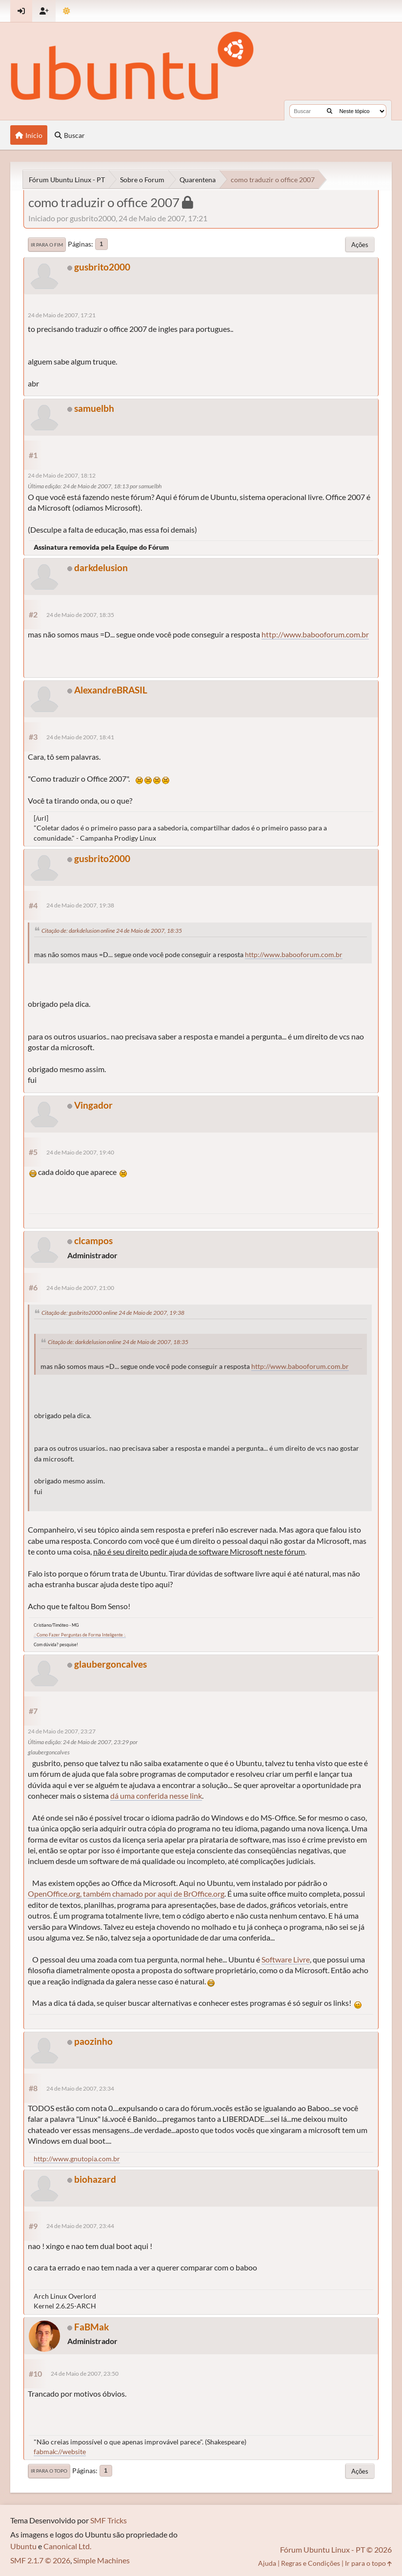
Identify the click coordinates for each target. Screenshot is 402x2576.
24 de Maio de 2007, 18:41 (80, 737)
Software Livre (285, 1959)
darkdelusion (101, 567)
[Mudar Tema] (67, 11)
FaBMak (91, 2326)
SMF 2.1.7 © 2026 (40, 2560)
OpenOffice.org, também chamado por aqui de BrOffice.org (126, 1893)
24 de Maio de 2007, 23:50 (85, 2373)
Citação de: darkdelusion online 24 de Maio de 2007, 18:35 (111, 930)
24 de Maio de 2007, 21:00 (80, 1288)
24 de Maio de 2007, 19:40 (80, 1152)
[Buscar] (329, 111)
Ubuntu (23, 2546)
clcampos (93, 1240)
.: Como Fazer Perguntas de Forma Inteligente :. (80, 1634)
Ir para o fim (47, 245)
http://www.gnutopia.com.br (77, 2158)
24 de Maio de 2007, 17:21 (62, 315)
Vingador (93, 1105)
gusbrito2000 (102, 266)
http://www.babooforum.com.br (315, 634)
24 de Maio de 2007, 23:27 (62, 1731)
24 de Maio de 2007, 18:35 (80, 615)
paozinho (93, 2041)
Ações (359, 245)
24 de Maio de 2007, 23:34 (80, 2088)
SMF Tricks (108, 2520)
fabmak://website (60, 2451)
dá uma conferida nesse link (156, 1795)
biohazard (95, 2179)
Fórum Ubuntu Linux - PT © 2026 (336, 2549)
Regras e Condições (310, 2563)
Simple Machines (101, 2560)
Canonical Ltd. (67, 2546)
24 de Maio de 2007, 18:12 (62, 475)
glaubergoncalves (110, 1664)
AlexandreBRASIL (110, 689)
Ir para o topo (49, 2471)
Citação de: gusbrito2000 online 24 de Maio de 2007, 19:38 (112, 1312)
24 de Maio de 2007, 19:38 (80, 905)
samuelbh (94, 408)
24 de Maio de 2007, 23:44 (80, 2226)
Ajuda (267, 2563)
